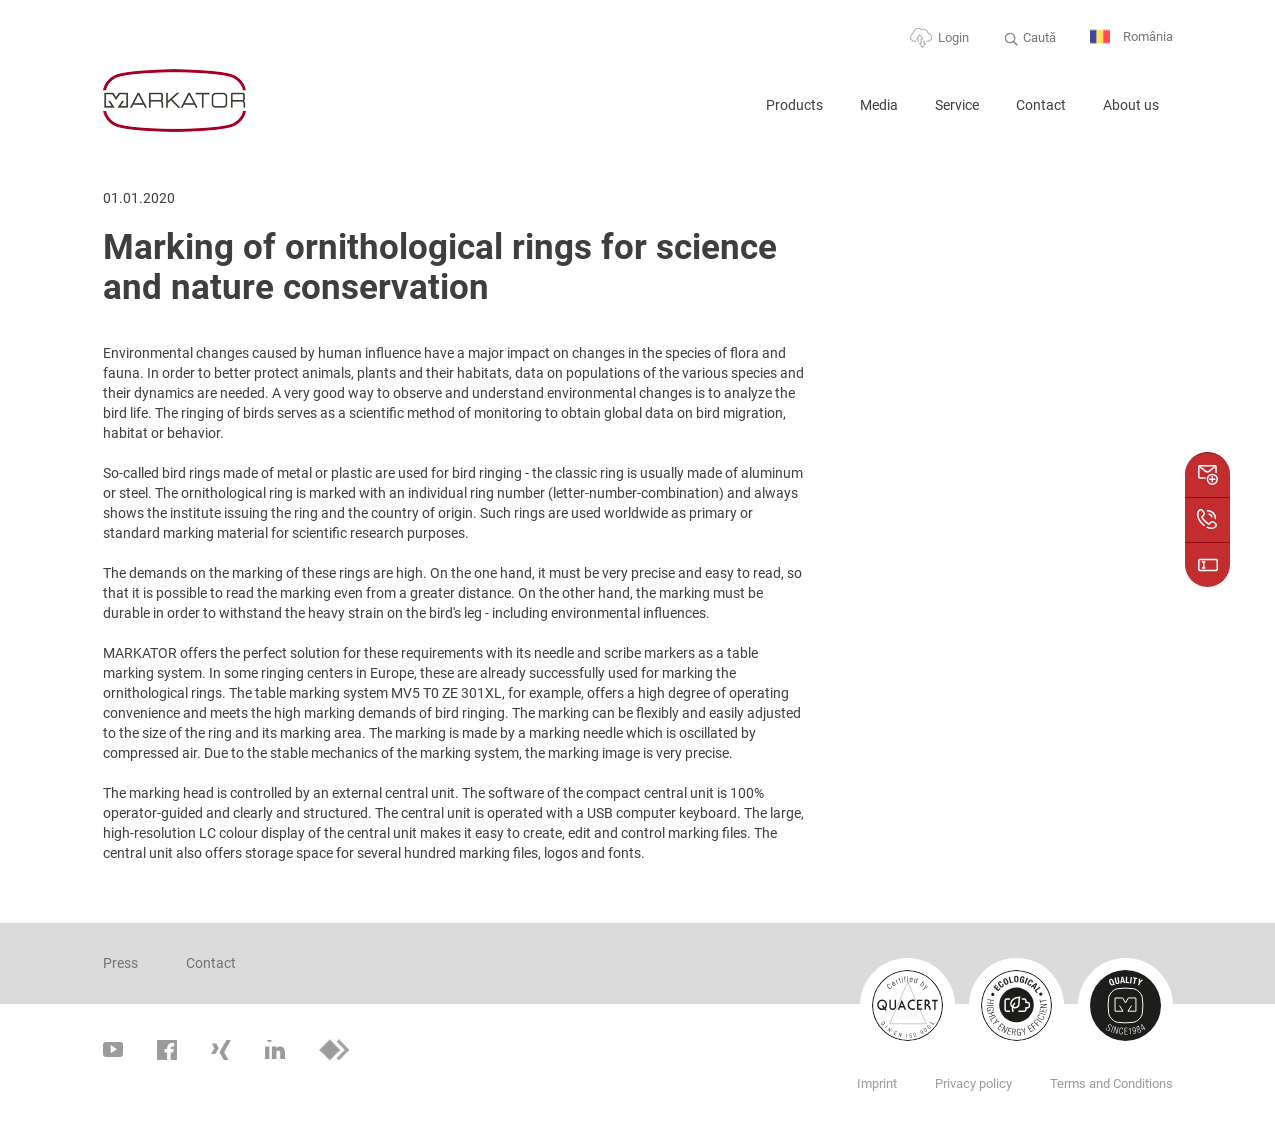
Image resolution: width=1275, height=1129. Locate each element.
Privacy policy (973, 1083)
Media (879, 105)
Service (957, 105)
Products (794, 105)
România (1131, 37)
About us (1131, 105)
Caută (1039, 37)
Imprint (877, 1083)
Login (953, 37)
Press (120, 963)
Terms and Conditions (1111, 1083)
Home (725, 113)
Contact (1041, 105)
